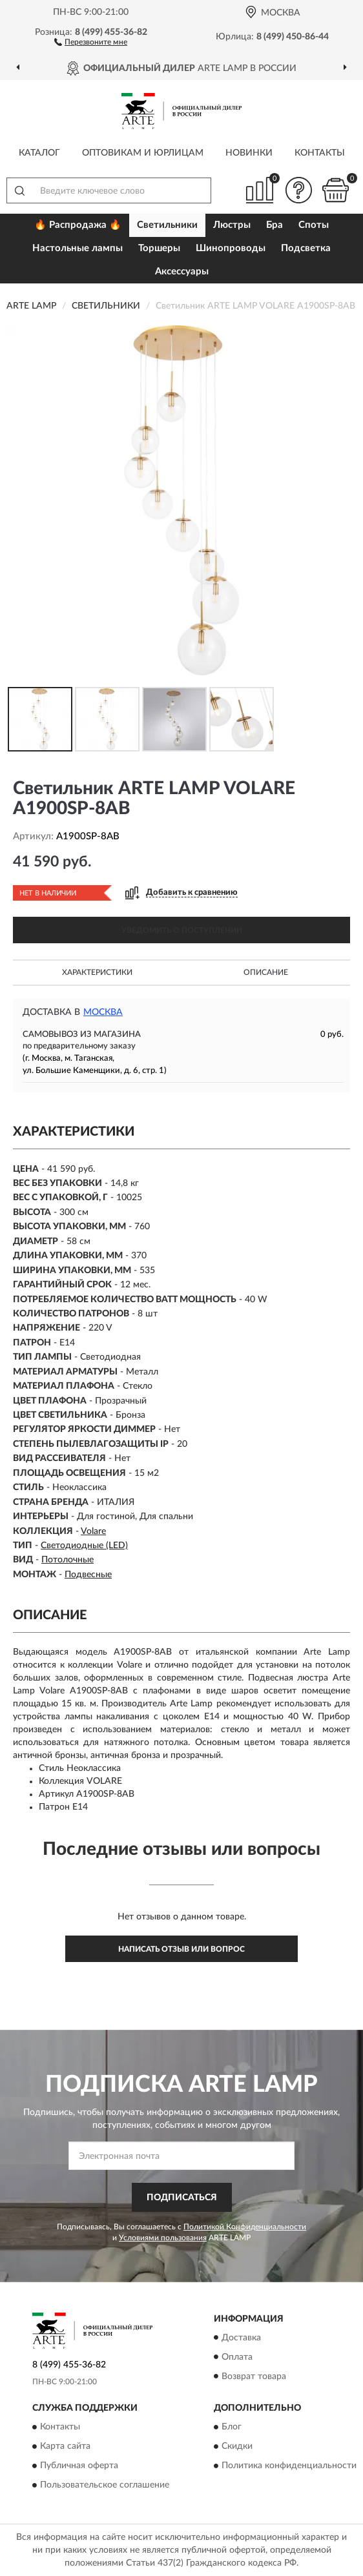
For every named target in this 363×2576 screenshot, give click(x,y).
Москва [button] (103, 1012)
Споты (313, 225)
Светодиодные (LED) (84, 1545)
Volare (93, 1531)
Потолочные (67, 1559)
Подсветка (306, 248)
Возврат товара (254, 2376)
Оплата (237, 2357)
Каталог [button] (39, 153)
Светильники (167, 225)
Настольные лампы (77, 248)
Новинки (249, 153)
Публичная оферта (79, 2465)
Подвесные (88, 1574)
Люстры (232, 225)
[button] (90, 41)
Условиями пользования (163, 2238)
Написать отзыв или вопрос (181, 1949)
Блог (232, 2426)
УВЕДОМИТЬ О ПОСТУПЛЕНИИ (181, 930)
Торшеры (159, 248)
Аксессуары (182, 271)
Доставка (241, 2337)
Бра (274, 225)
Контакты (320, 153)
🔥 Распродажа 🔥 (77, 225)
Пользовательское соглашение (104, 2484)
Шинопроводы (230, 248)
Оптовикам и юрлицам (142, 153)
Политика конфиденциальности (289, 2465)
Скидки (237, 2446)
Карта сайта (65, 2446)
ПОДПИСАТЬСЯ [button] (182, 2197)
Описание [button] (266, 972)
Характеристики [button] (97, 972)
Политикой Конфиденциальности (244, 2227)
